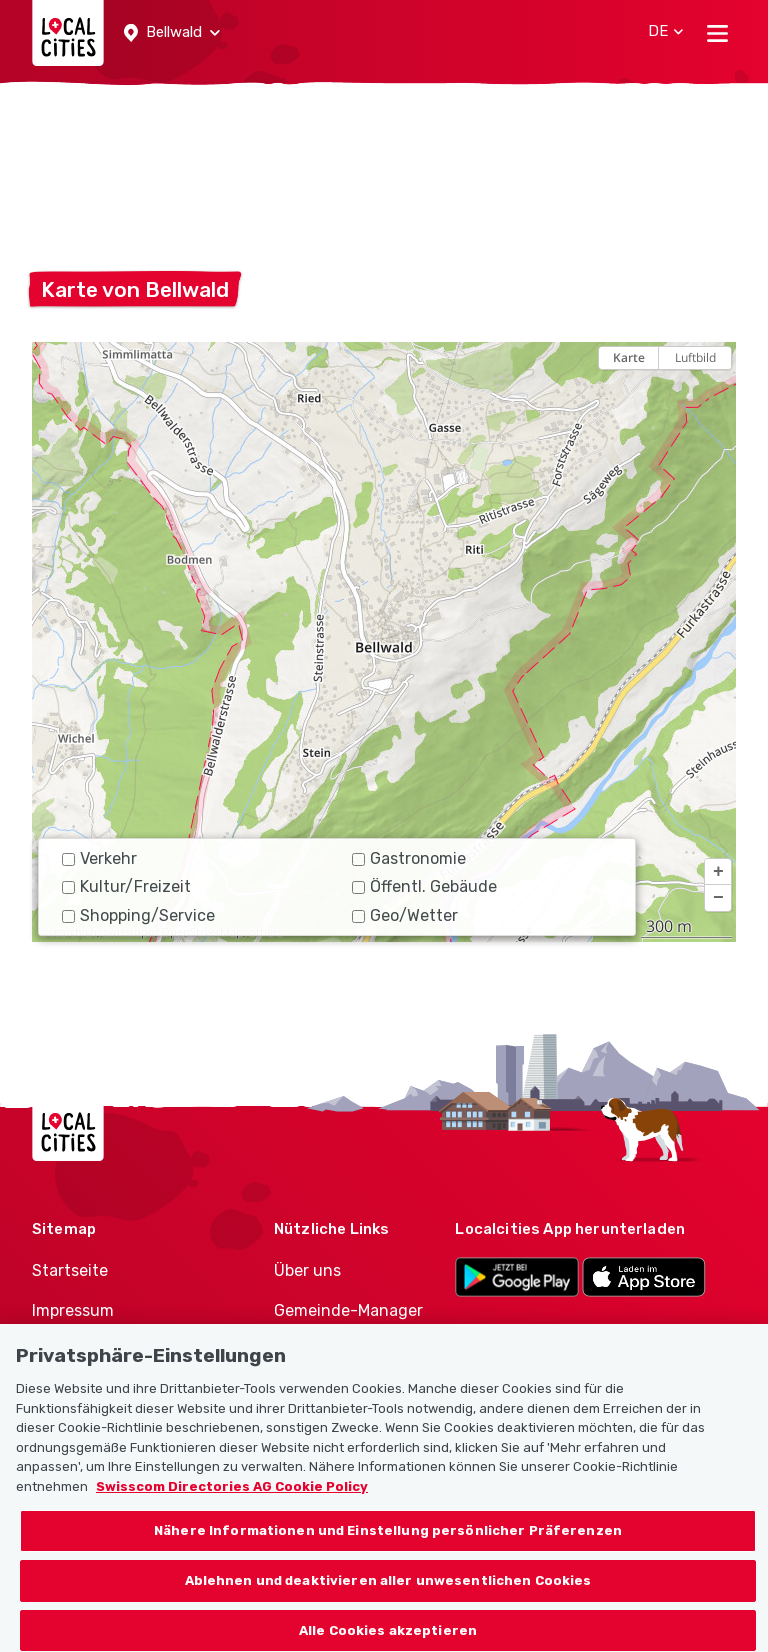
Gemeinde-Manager (348, 1310)
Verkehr (99, 858)
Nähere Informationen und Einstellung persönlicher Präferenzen (388, 1544)
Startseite (70, 1270)
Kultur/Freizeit (126, 886)
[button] (172, 33)
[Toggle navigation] (717, 33)
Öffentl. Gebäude (424, 886)
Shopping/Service (138, 915)
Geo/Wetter (405, 915)
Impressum (73, 1310)
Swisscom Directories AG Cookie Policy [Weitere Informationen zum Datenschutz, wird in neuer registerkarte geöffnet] (232, 1499)
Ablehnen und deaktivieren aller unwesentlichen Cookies (388, 1593)
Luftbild (695, 357)
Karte (629, 357)
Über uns (307, 1270)
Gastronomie (409, 858)
